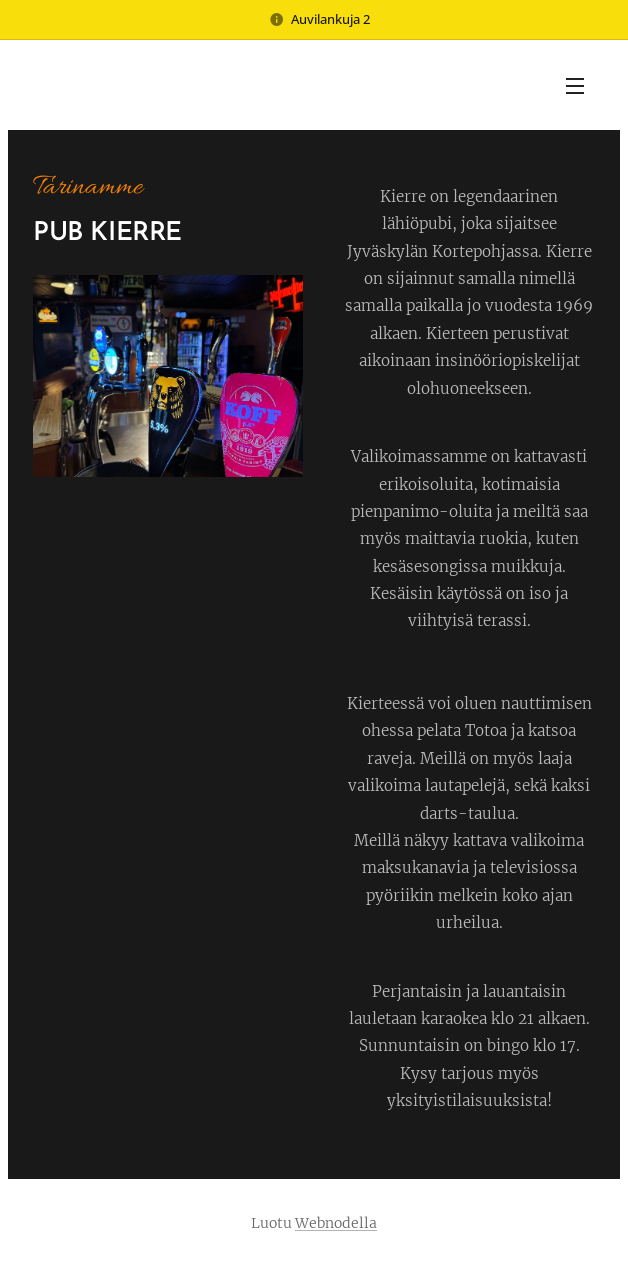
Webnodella (336, 1223)
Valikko (575, 86)
